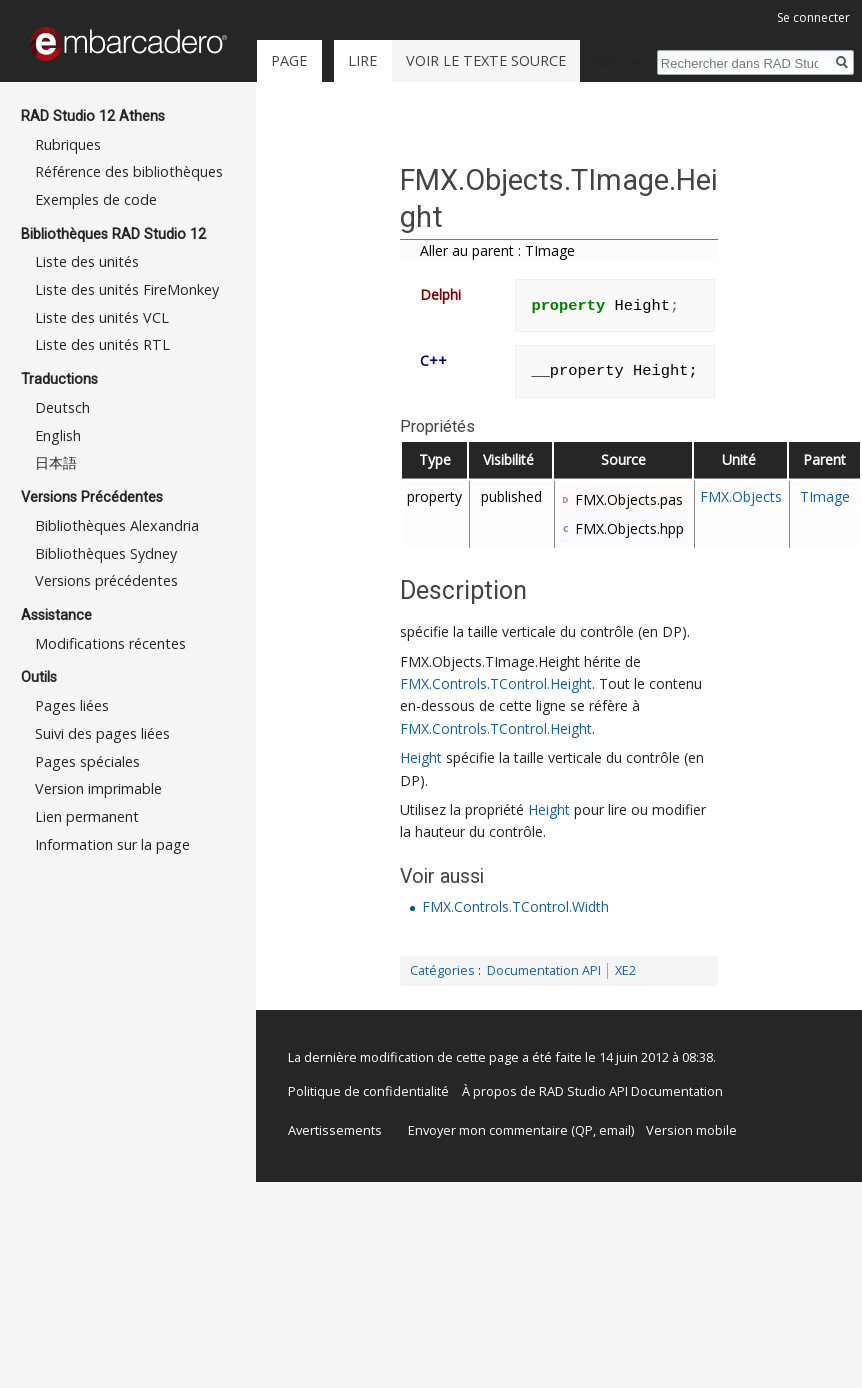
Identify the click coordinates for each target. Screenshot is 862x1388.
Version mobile (691, 1130)
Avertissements (335, 1130)
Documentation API (544, 970)
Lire (362, 60)
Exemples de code (96, 199)
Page (289, 60)
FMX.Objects (741, 496)
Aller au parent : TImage (497, 250)
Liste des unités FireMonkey (127, 289)
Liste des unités (87, 261)
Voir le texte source (486, 60)
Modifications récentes (110, 643)
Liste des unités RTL (102, 344)
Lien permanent (87, 816)
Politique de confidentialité (368, 1091)
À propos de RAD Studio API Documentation (592, 1091)
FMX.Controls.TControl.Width (515, 906)
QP (584, 1130)
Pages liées (72, 705)
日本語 (56, 462)
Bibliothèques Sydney (106, 553)
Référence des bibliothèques (129, 171)
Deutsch (62, 407)
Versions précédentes (106, 580)
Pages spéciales (87, 761)
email (615, 1130)
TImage (825, 496)
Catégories (442, 970)
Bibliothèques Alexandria (117, 525)
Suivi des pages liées (102, 733)
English (58, 435)
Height (421, 757)
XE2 (625, 970)
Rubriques (68, 144)
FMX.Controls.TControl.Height (496, 683)
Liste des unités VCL (102, 317)
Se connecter (813, 17)
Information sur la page (112, 844)
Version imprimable (98, 788)
